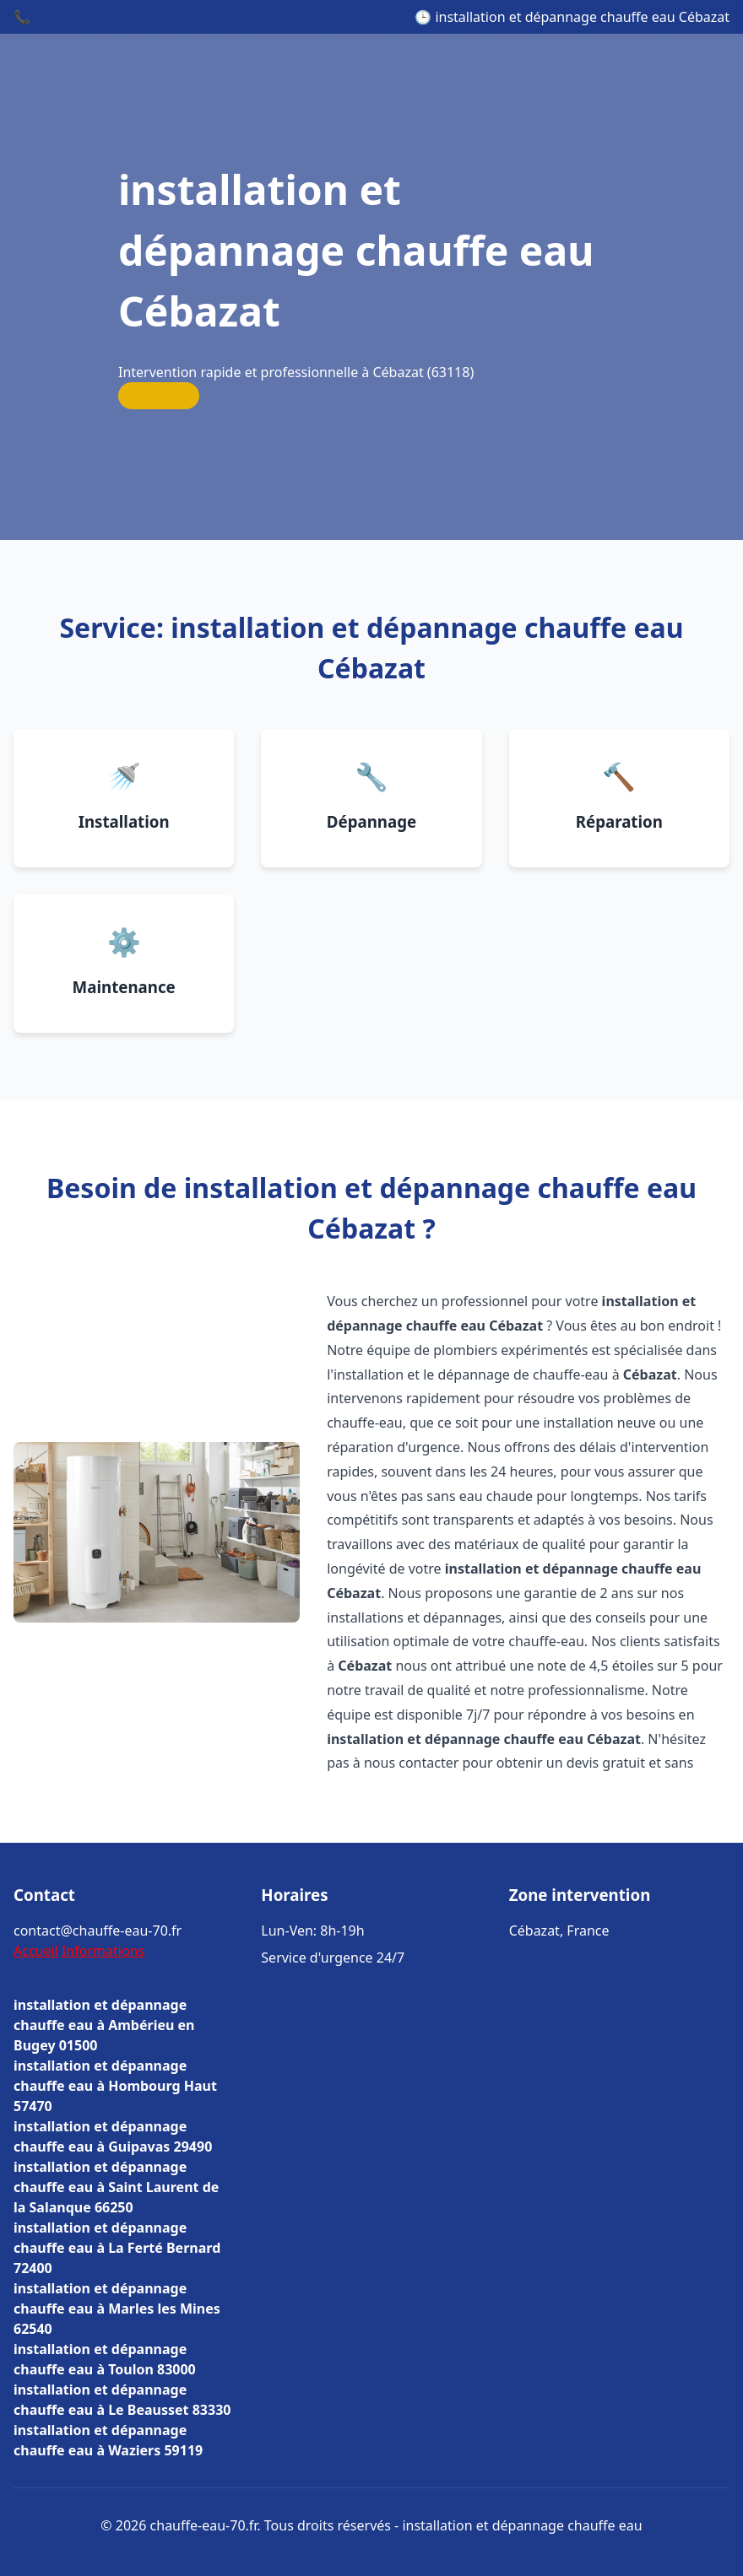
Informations (103, 1950)
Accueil (36, 1950)
